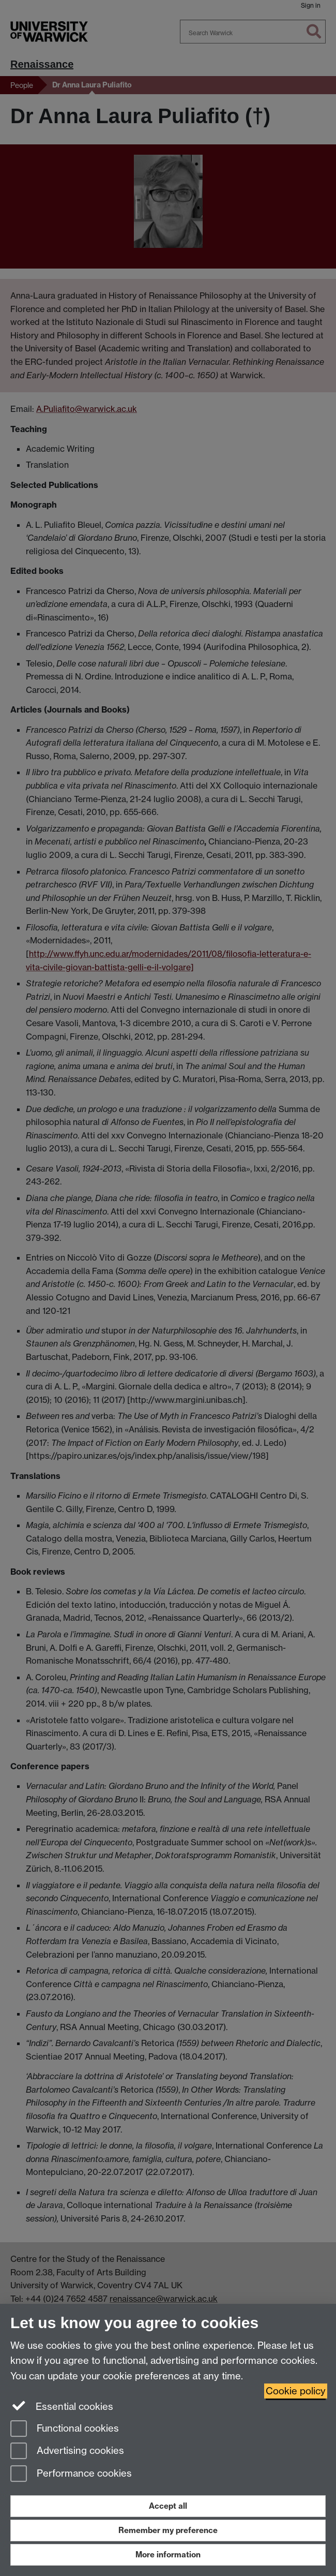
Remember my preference (168, 2530)
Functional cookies (64, 2429)
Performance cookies (71, 2474)
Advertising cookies (67, 2451)
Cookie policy (296, 2391)
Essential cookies (61, 2405)
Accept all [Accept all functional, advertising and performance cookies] (168, 2506)
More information (168, 2554)
